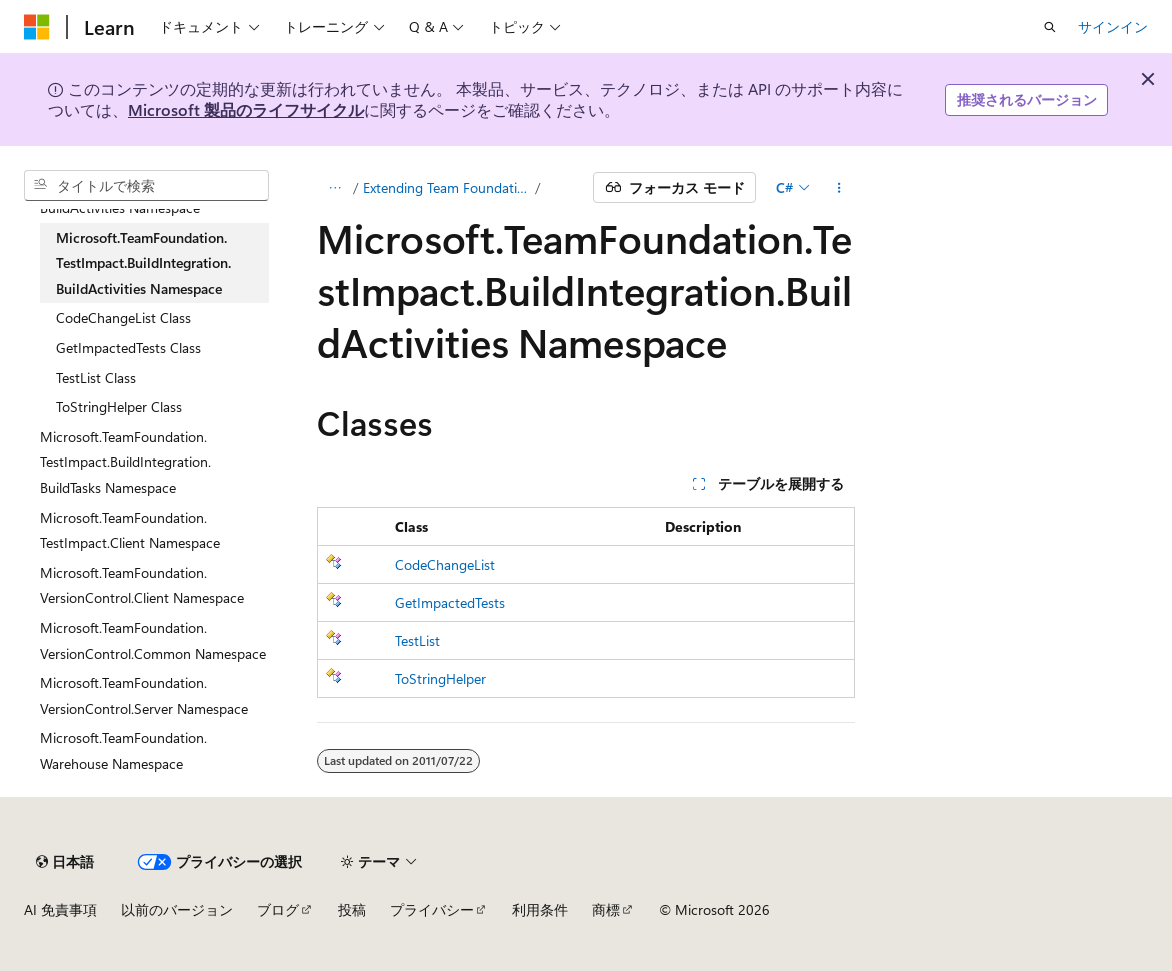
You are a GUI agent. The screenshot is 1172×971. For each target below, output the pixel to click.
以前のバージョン (177, 909)
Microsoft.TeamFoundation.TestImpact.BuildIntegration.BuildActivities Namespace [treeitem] (143, 263)
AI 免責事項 (60, 909)
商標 (606, 909)
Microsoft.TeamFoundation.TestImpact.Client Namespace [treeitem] (130, 530)
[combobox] (146, 186)
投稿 (352, 909)
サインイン (1113, 26)
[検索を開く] (1050, 27)
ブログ (278, 909)
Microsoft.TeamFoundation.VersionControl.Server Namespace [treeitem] (144, 695)
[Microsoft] (37, 27)
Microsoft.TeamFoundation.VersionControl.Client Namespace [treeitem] (142, 585)
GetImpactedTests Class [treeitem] (128, 347)
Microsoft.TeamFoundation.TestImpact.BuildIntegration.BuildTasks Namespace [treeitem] (125, 462)
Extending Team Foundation (447, 187)
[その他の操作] (838, 188)
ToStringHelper (440, 678)
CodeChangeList (445, 564)
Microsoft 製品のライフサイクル (246, 109)
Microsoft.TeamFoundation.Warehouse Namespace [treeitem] (123, 750)
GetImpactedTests (450, 602)
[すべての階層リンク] (334, 188)
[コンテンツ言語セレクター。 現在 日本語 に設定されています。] (65, 862)
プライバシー (432, 909)
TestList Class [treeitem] (96, 377)
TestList (417, 640)
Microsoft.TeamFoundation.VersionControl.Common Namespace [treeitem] (153, 640)
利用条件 (540, 909)
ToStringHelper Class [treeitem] (119, 406)
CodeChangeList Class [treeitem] (123, 317)
